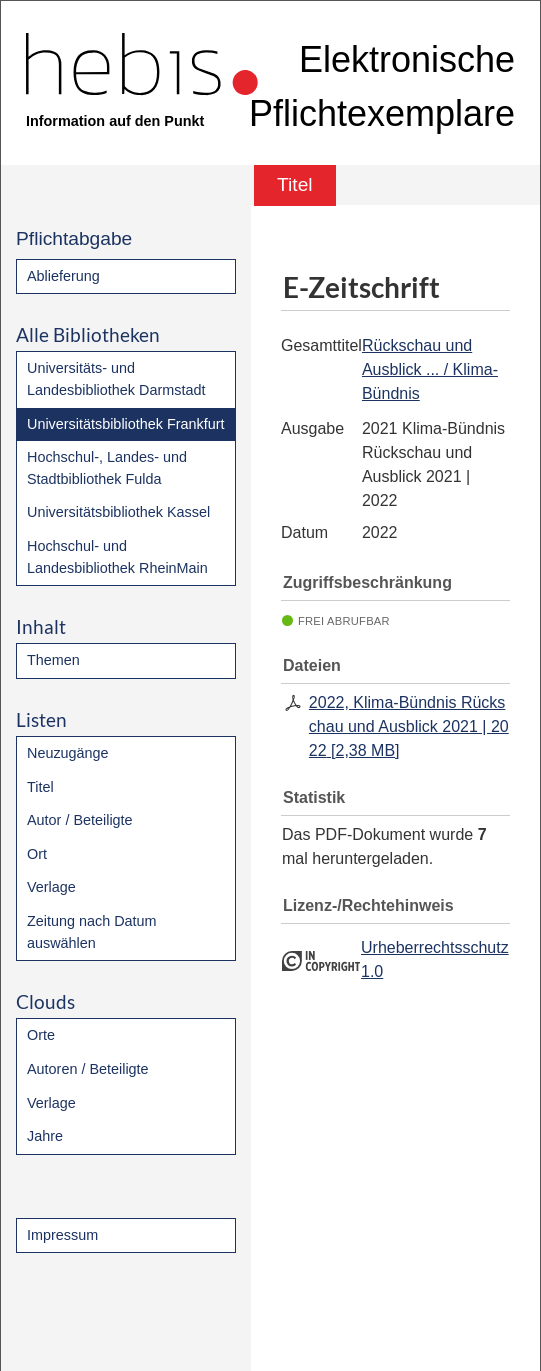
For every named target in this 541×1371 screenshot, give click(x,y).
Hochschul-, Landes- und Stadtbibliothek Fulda (107, 468)
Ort (37, 854)
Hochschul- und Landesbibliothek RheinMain (117, 557)
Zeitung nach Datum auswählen (92, 932)
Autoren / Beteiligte (88, 1069)
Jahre (45, 1136)
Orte (41, 1035)
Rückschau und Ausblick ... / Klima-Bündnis (430, 369)
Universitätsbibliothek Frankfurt (126, 424)
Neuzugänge (68, 753)
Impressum (62, 1235)
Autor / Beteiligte (80, 820)
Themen (53, 660)
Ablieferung (63, 276)
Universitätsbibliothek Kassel (118, 512)
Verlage (51, 887)
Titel (40, 787)
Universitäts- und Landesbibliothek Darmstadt (116, 379)
